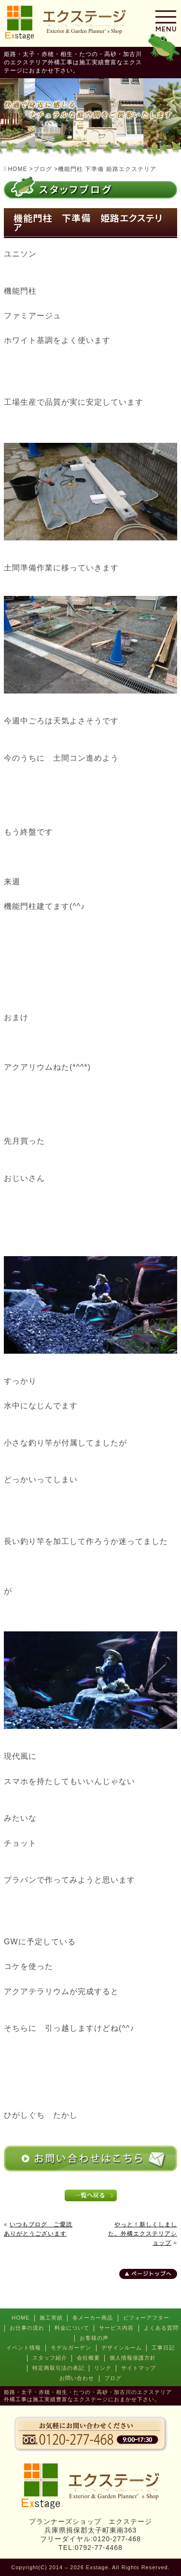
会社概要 (88, 2358)
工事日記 (163, 2347)
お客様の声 (94, 2338)
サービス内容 (116, 2328)
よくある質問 (161, 2328)
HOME (20, 2318)
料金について (72, 2328)
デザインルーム (121, 2347)
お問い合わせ (76, 2378)
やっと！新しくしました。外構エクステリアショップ (142, 2233)
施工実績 (51, 2318)
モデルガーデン (71, 2347)
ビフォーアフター (146, 2318)
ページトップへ (151, 2274)
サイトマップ (138, 2368)
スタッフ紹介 (49, 2358)
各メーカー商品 (92, 2318)
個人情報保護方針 (133, 2358)
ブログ (113, 2378)
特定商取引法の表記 (58, 2368)
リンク (102, 2368)
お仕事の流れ (27, 2328)
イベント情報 (23, 2347)
